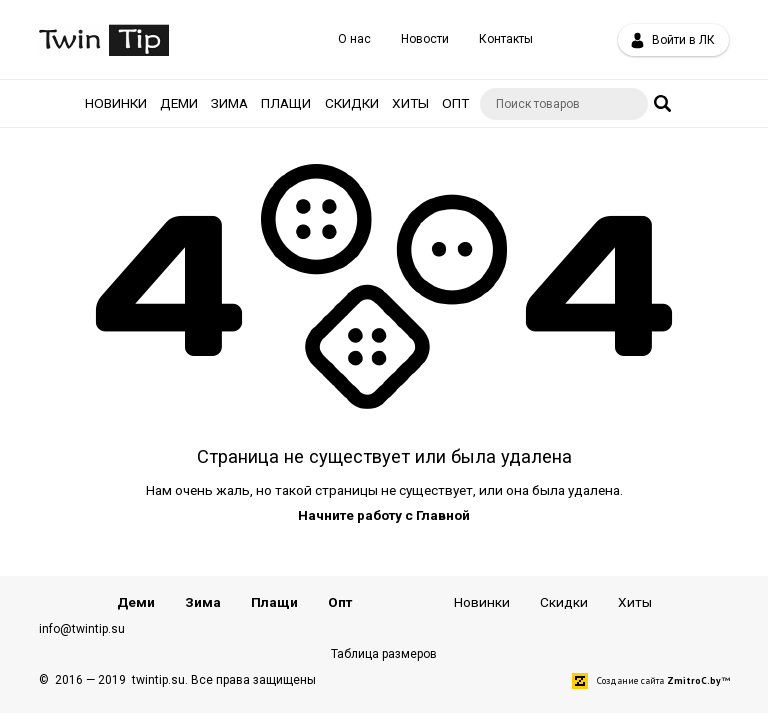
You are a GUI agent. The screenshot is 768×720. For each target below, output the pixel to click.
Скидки (352, 103)
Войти (673, 40)
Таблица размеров (384, 654)
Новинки (116, 103)
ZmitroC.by (694, 680)
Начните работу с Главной (384, 515)
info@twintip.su (82, 629)
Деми (179, 103)
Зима (229, 103)
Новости (425, 39)
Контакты (506, 39)
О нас (354, 39)
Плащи (286, 103)
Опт (455, 103)
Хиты (410, 103)
